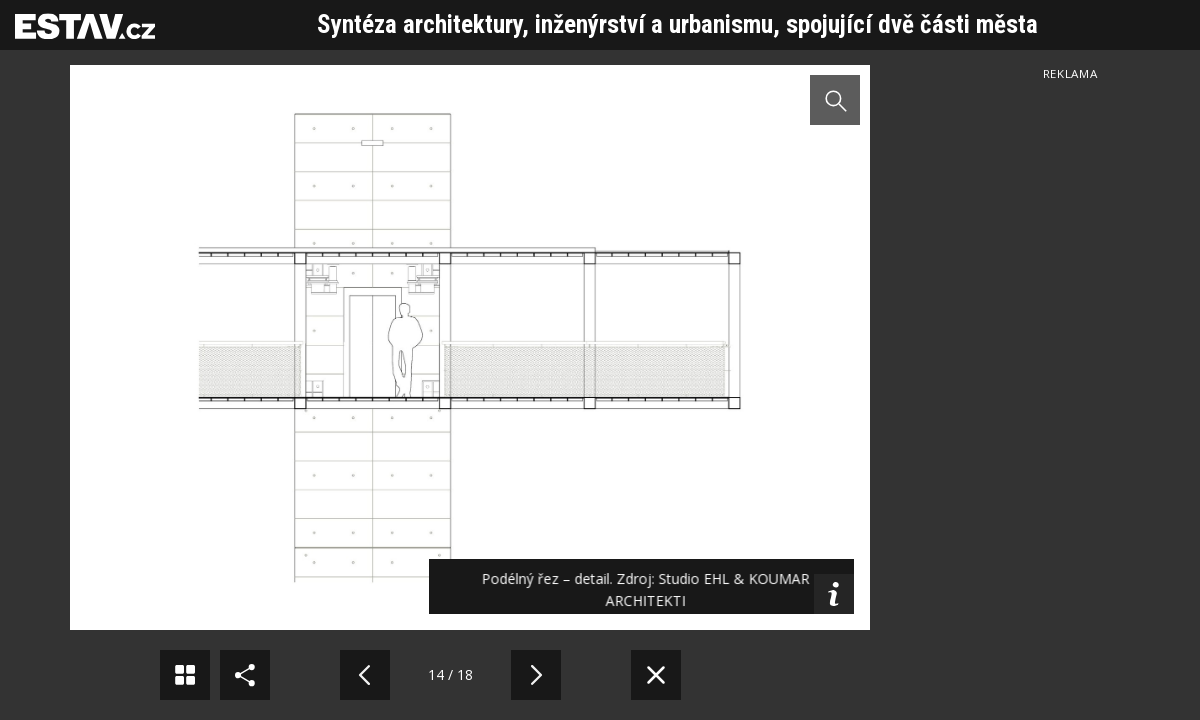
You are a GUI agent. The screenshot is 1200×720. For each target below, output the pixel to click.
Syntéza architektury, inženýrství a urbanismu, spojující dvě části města (677, 24)
